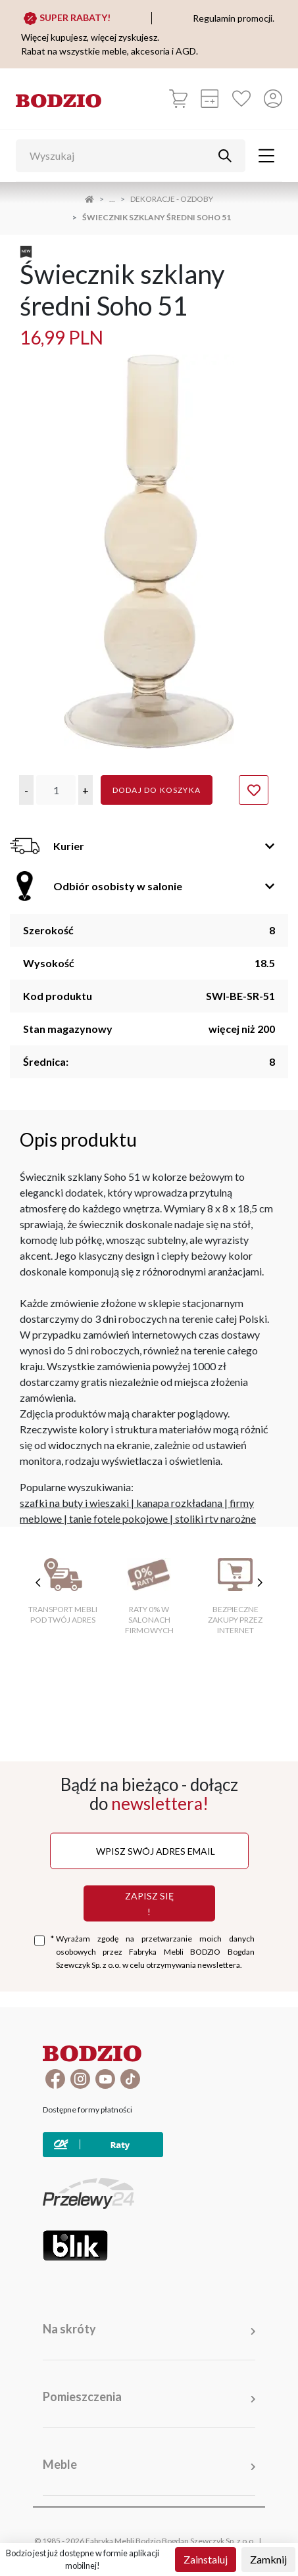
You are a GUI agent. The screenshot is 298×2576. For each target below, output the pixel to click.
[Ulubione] (241, 98)
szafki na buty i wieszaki (74, 1502)
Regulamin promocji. (233, 18)
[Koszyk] (178, 98)
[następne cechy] (260, 1582)
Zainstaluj (206, 2559)
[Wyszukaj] (121, 156)
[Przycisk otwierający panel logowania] (273, 98)
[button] (26, 790)
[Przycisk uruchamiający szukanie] (225, 155)
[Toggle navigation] (266, 156)
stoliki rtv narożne (215, 1518)
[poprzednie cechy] (38, 1582)
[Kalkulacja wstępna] (210, 98)
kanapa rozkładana (179, 1502)
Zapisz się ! (149, 1903)
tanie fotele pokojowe (118, 1518)
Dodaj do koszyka (156, 790)
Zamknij (268, 2559)
